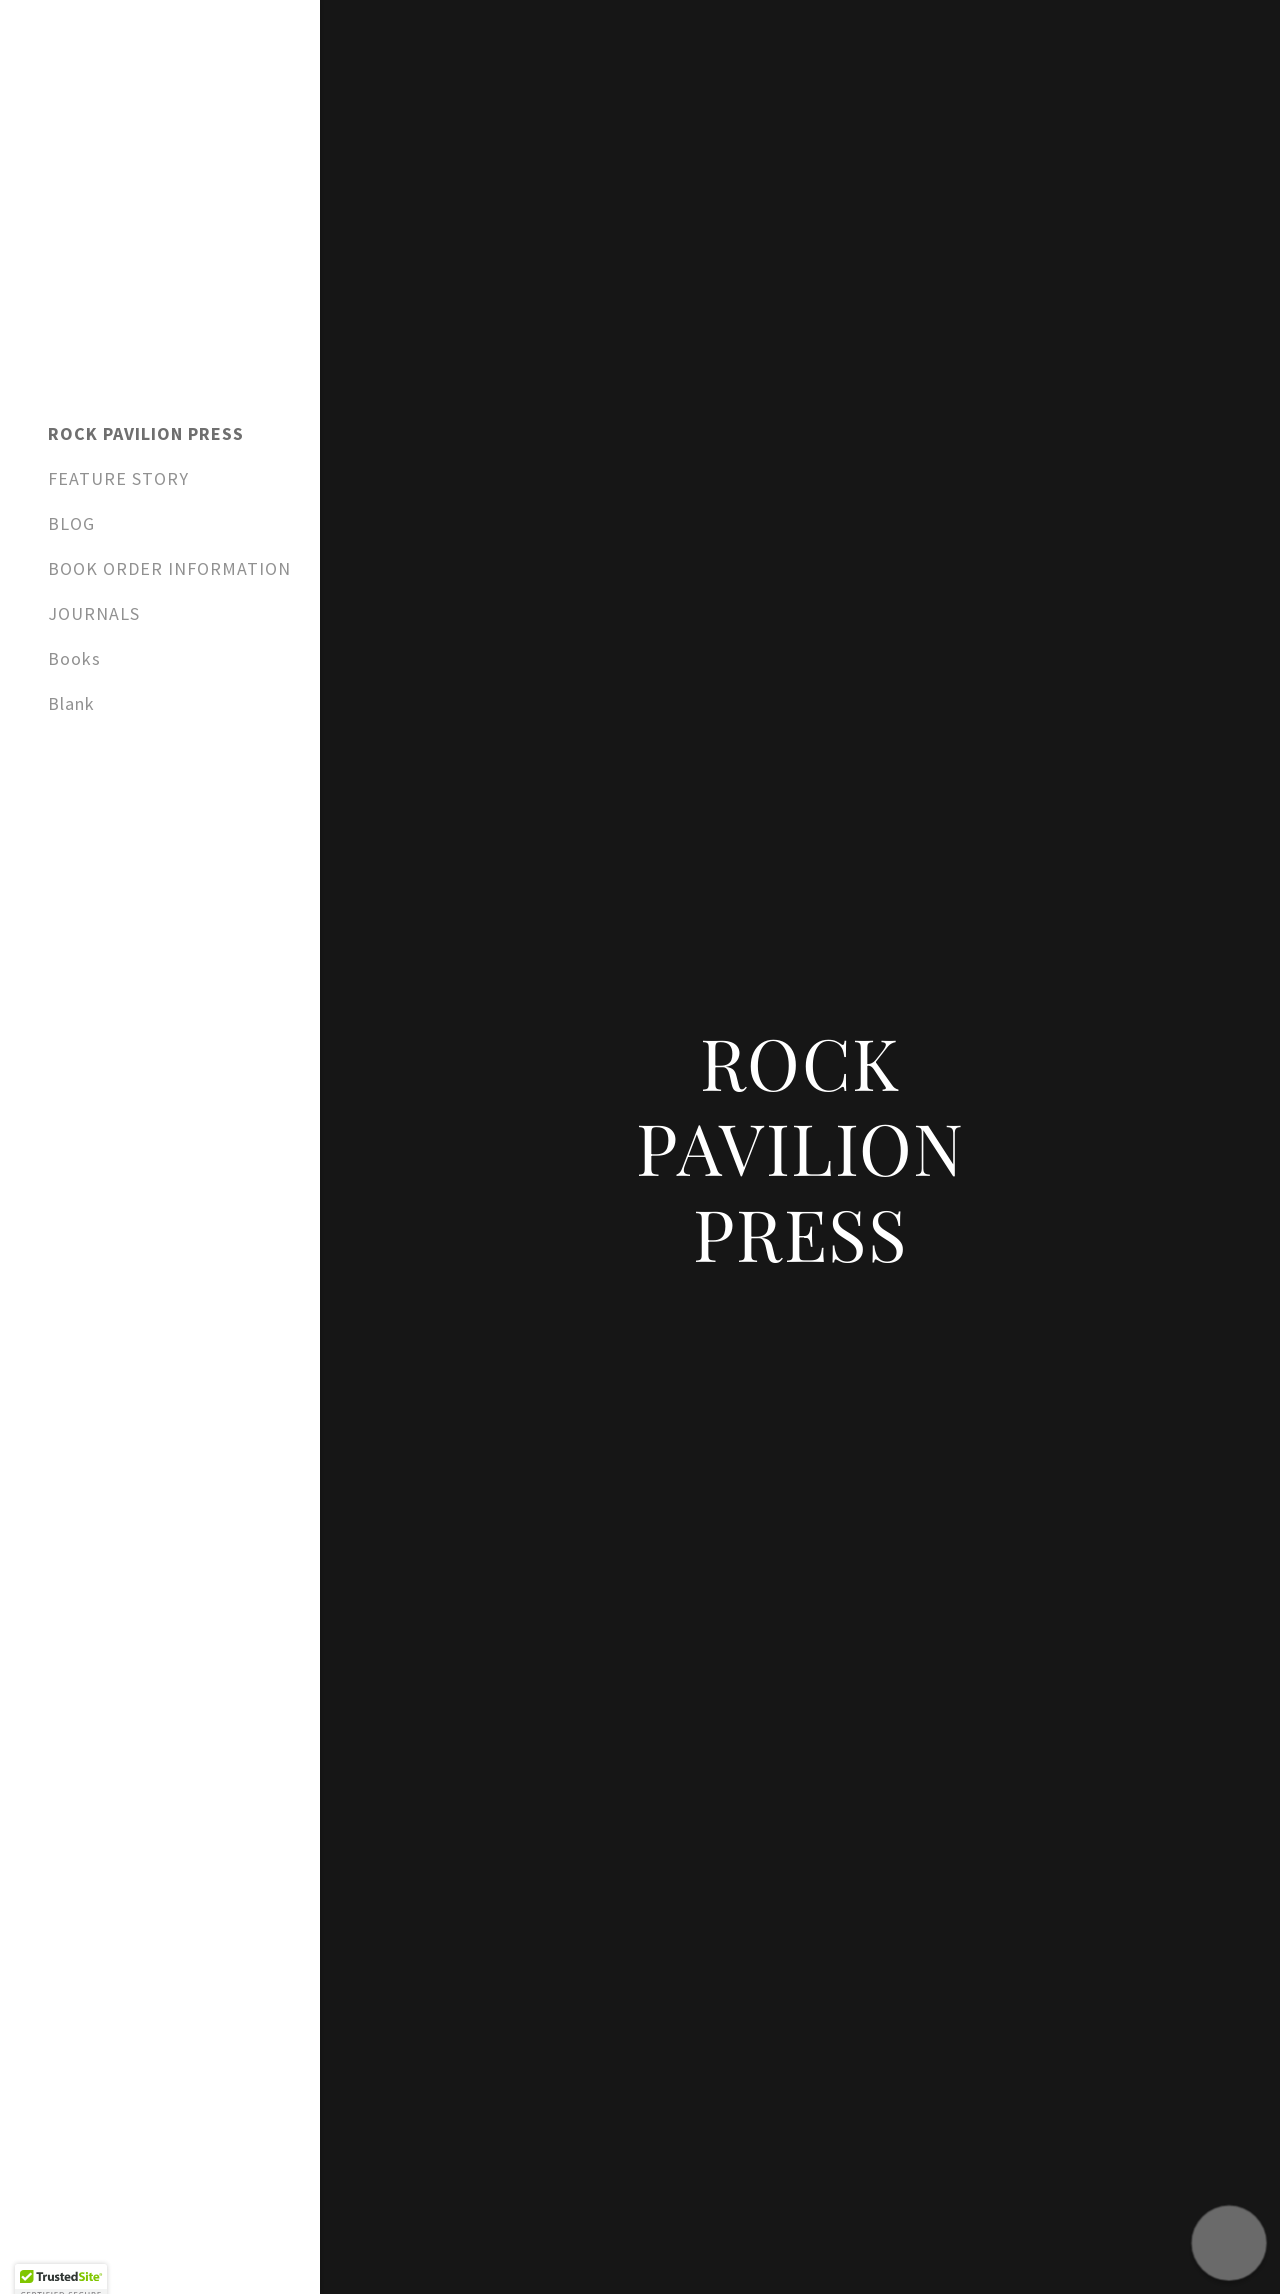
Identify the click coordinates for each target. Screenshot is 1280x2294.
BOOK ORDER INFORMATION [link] (169, 568)
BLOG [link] (71, 523)
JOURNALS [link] (94, 613)
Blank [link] (71, 703)
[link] (160, 246)
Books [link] (74, 658)
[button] (1228, 2242)
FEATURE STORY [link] (118, 478)
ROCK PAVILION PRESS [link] (146, 433)
